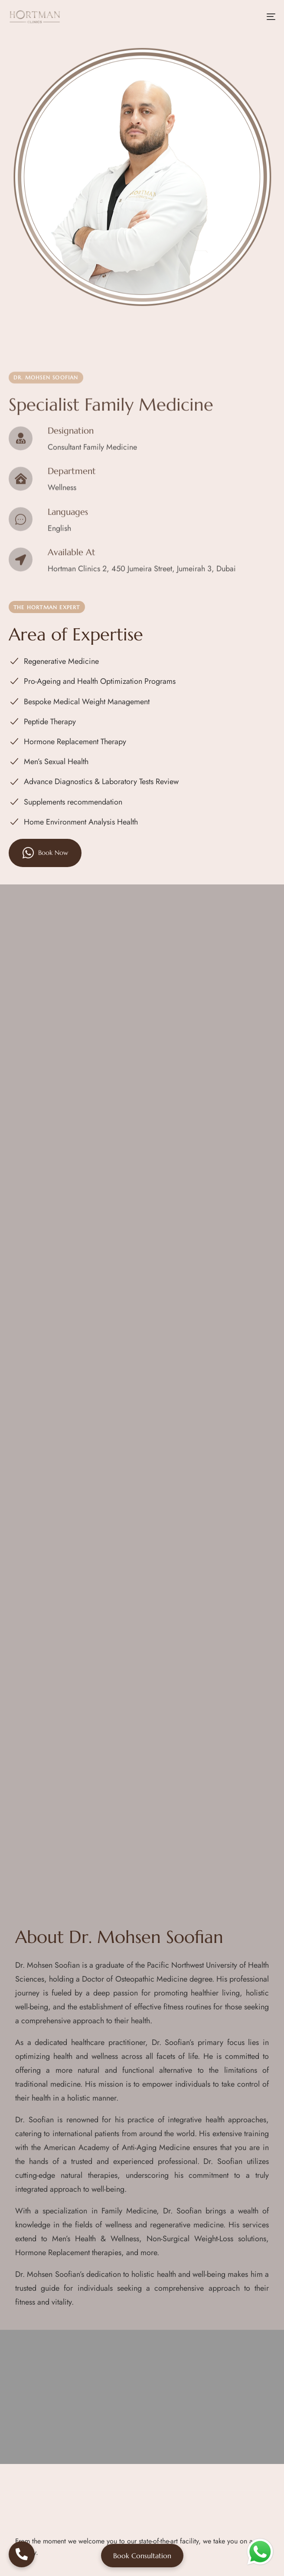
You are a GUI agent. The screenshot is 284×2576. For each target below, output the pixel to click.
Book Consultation (142, 2555)
